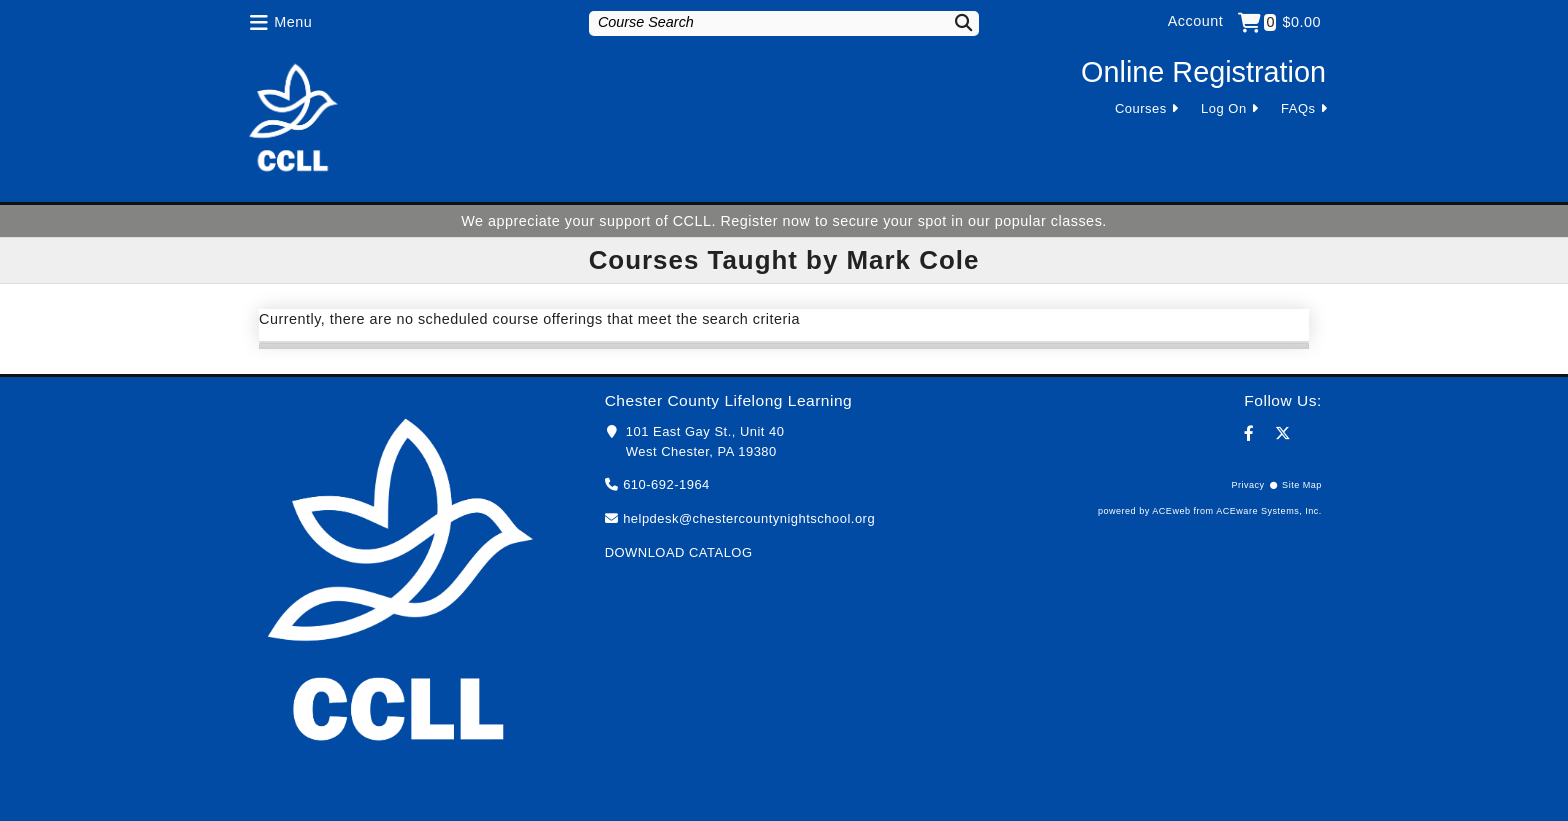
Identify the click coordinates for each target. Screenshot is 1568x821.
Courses (1141, 108)
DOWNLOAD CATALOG (679, 552)
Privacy (1247, 485)
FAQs (1298, 108)
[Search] (951, 22)
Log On (1224, 108)
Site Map (1302, 485)
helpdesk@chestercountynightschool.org (749, 518)
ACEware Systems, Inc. (1269, 511)
